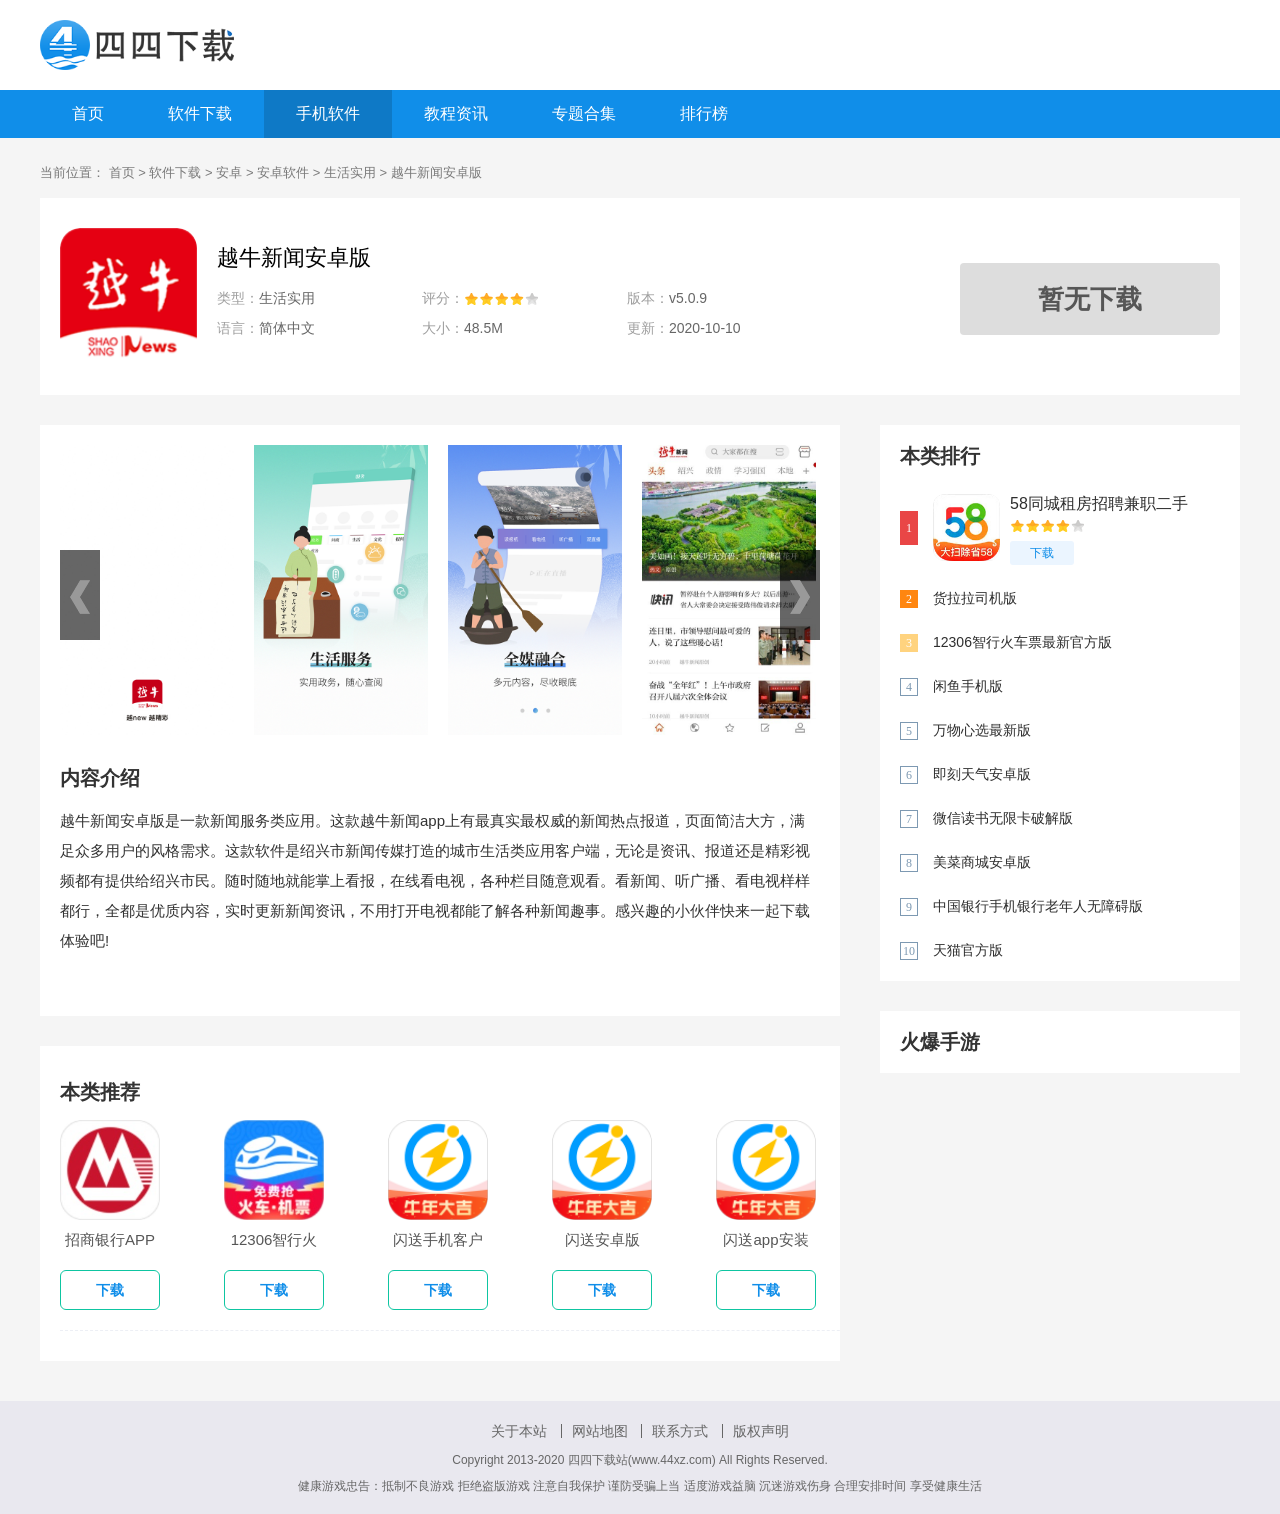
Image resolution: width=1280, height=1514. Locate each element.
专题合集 (584, 113)
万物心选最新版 (982, 730)
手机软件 (328, 113)
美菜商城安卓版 (982, 862)
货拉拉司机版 (975, 598)
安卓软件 (283, 172)
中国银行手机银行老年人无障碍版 (1038, 906)
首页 (88, 113)
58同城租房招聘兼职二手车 (1099, 504)
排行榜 (704, 113)
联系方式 (680, 1431)
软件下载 (200, 113)
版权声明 (761, 1431)
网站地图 (600, 1431)
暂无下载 (1090, 299)
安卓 (229, 172)
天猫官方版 (968, 950)
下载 (1042, 553)
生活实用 (350, 172)
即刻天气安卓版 (982, 774)
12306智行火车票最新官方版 (1022, 642)
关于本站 (519, 1431)
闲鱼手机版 (968, 686)
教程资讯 (456, 113)
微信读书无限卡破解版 (1003, 818)
